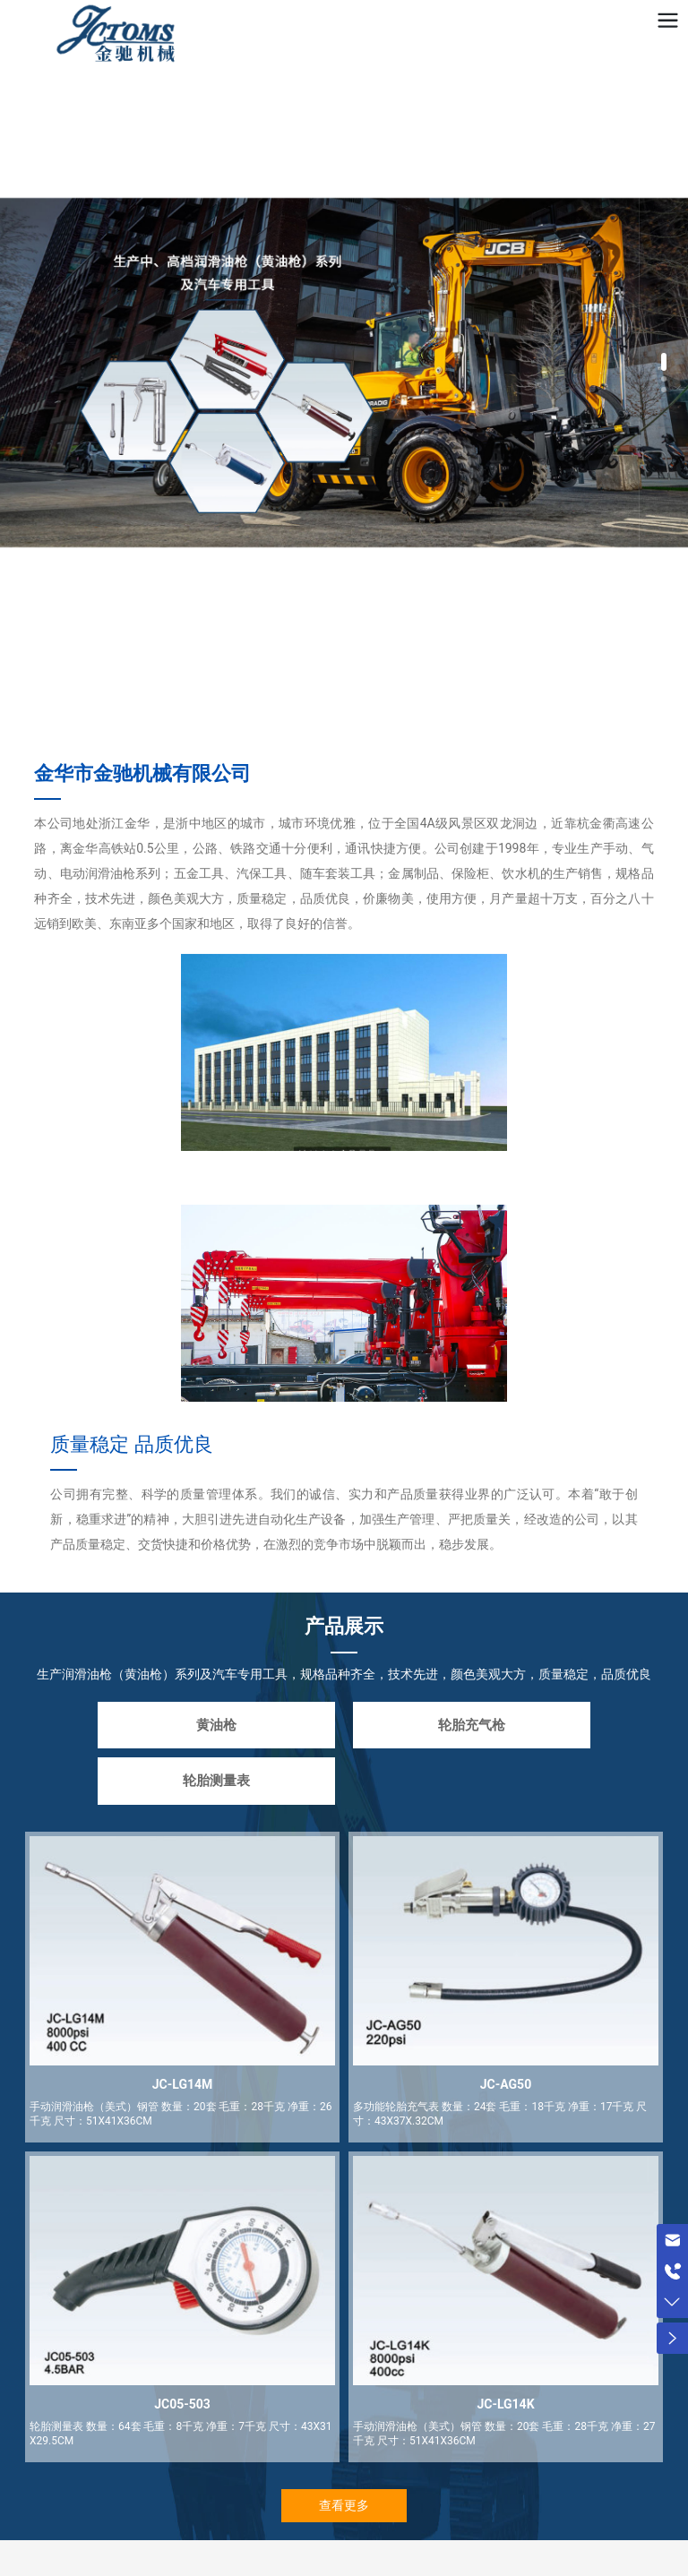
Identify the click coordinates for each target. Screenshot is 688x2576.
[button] (663, 362)
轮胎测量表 (216, 1780)
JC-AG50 (505, 2084)
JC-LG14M (182, 2084)
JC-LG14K (505, 2404)
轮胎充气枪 (471, 1725)
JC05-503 (182, 2404)
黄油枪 (216, 1725)
